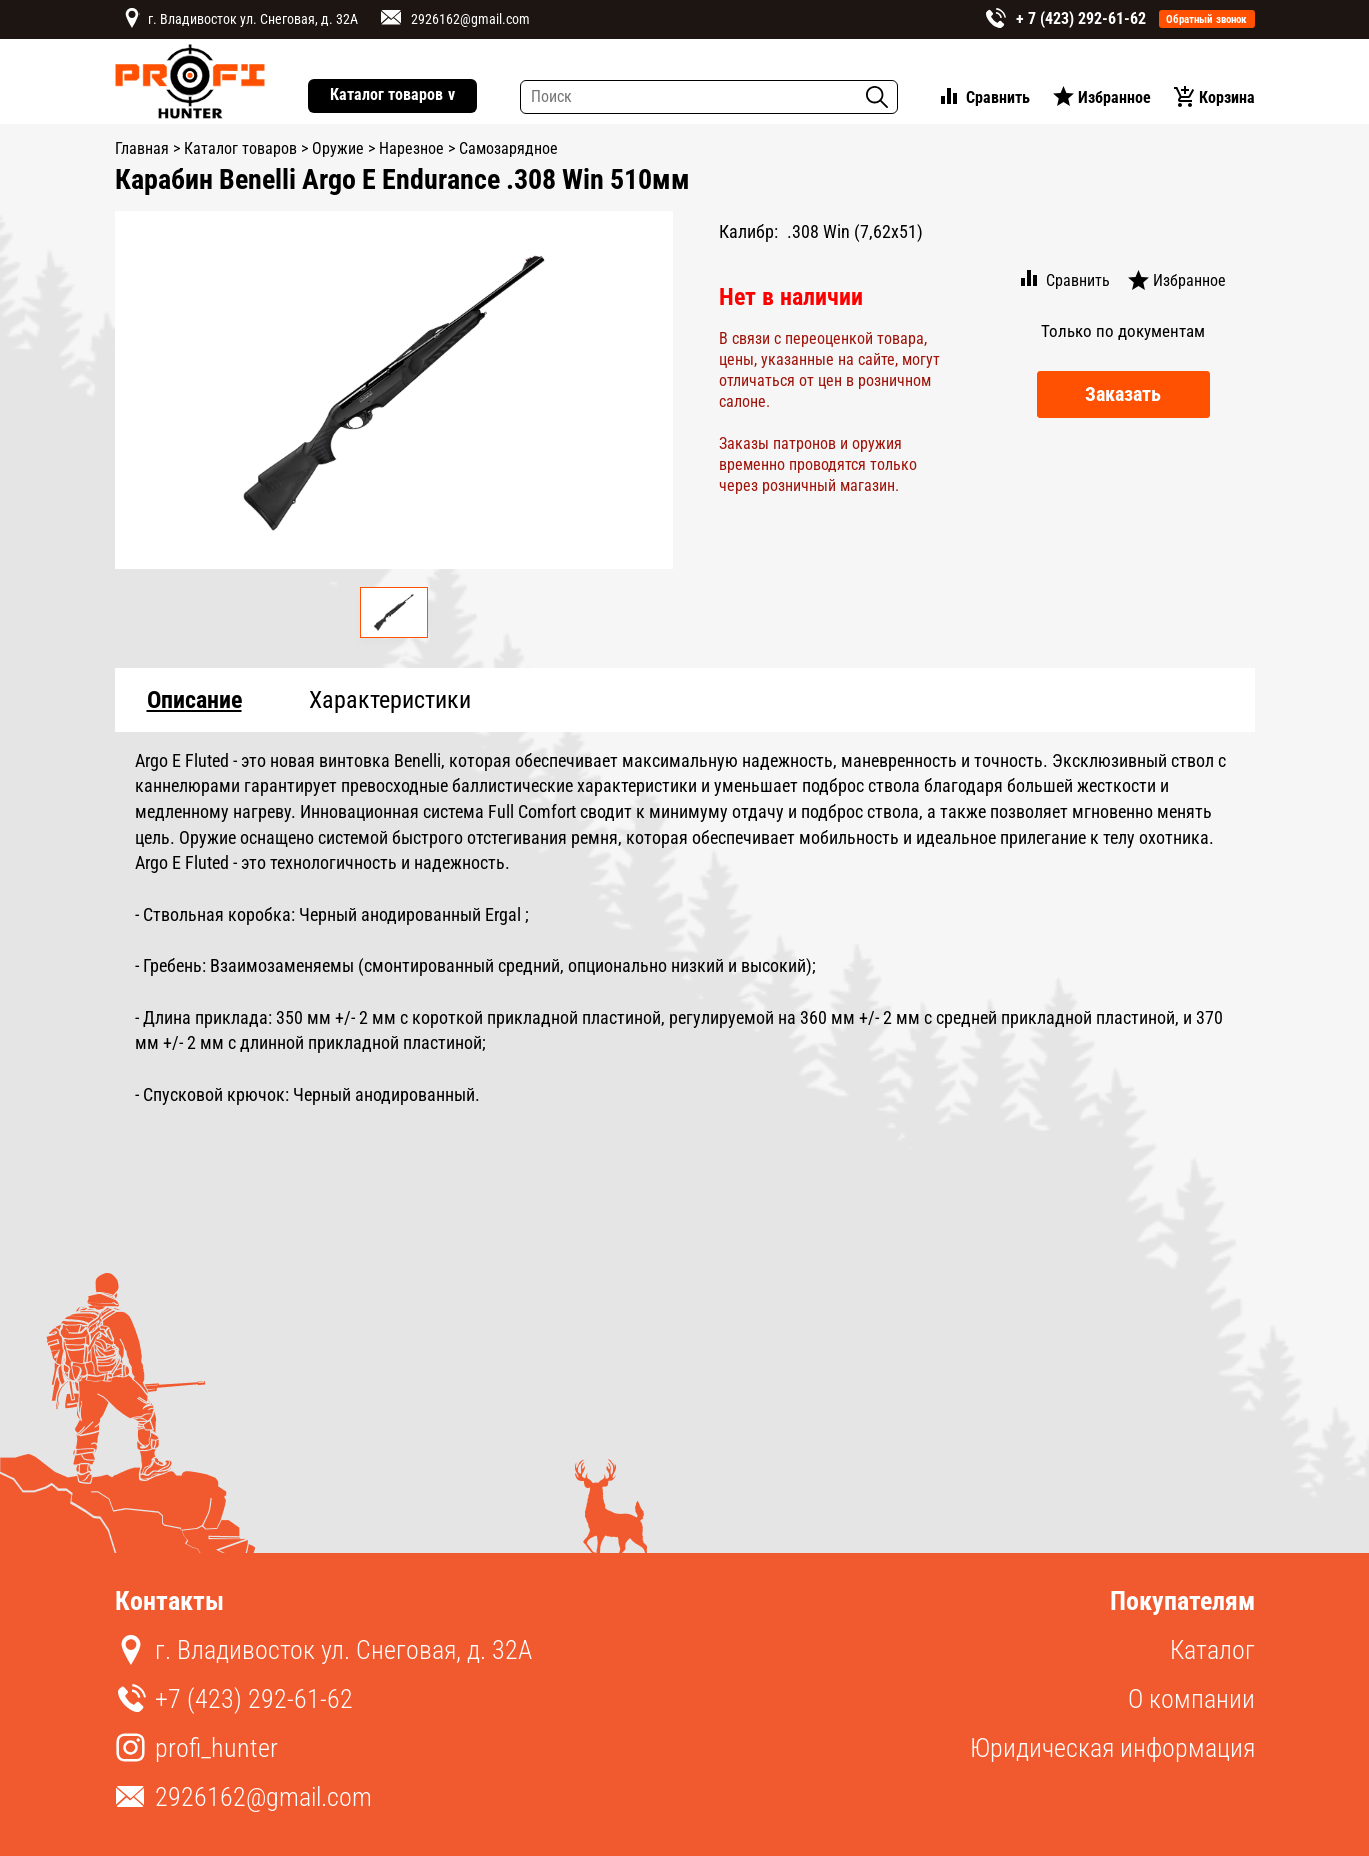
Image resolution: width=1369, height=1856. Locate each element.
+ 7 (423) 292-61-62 (1081, 18)
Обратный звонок (1206, 19)
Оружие (338, 148)
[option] (394, 390)
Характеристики (390, 700)
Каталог (1212, 1650)
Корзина (1227, 97)
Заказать (1123, 394)
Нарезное (411, 148)
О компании (1191, 1699)
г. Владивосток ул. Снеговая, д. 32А (253, 19)
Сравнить (998, 97)
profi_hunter (216, 1748)
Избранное (1114, 97)
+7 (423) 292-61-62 (254, 1699)
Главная (142, 148)
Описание (194, 700)
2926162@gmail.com (470, 19)
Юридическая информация (1112, 1748)
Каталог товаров (392, 95)
